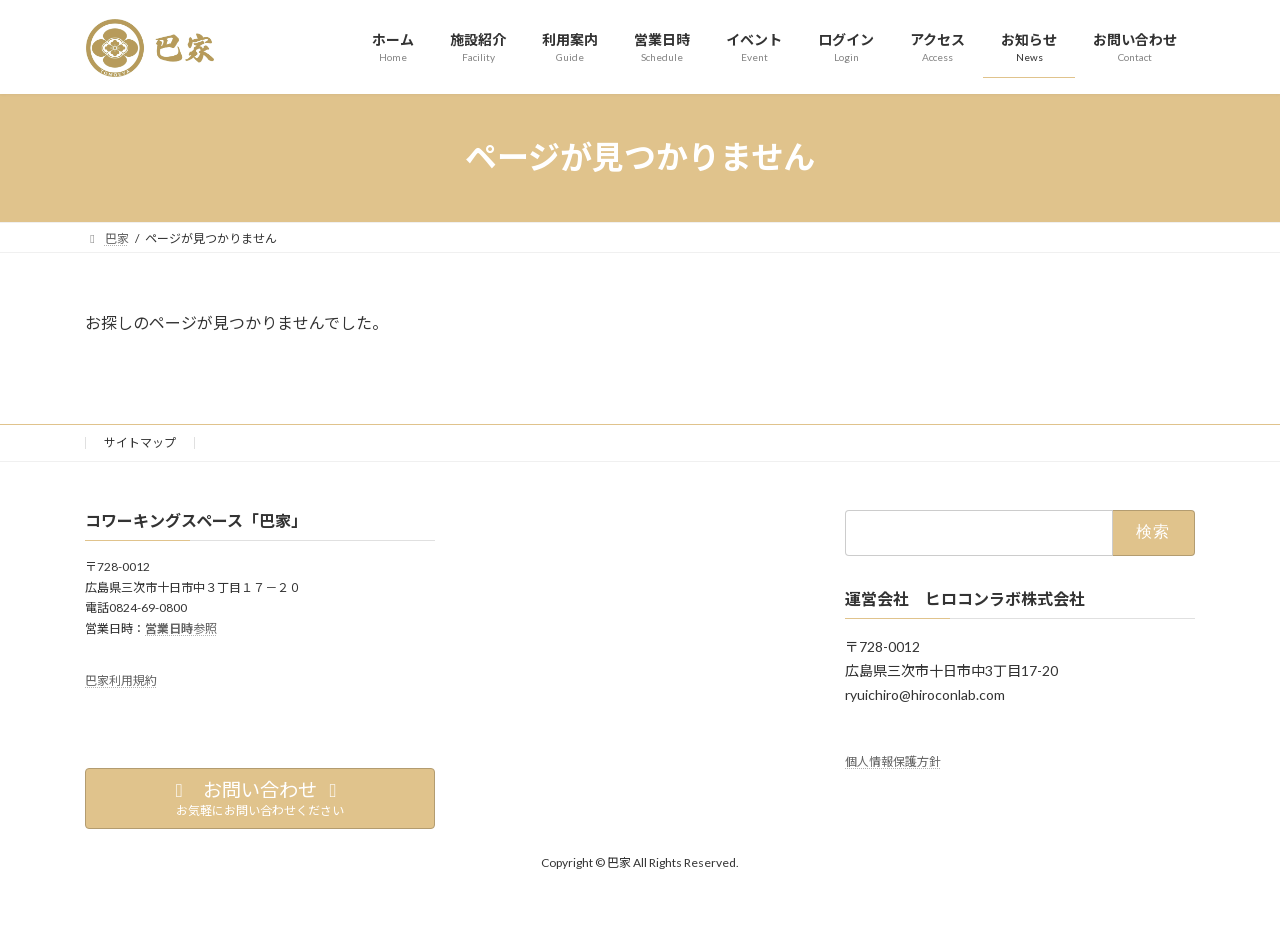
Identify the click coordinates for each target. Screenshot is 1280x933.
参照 (181, 627)
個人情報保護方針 (893, 761)
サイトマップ (140, 442)
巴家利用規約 (121, 680)
